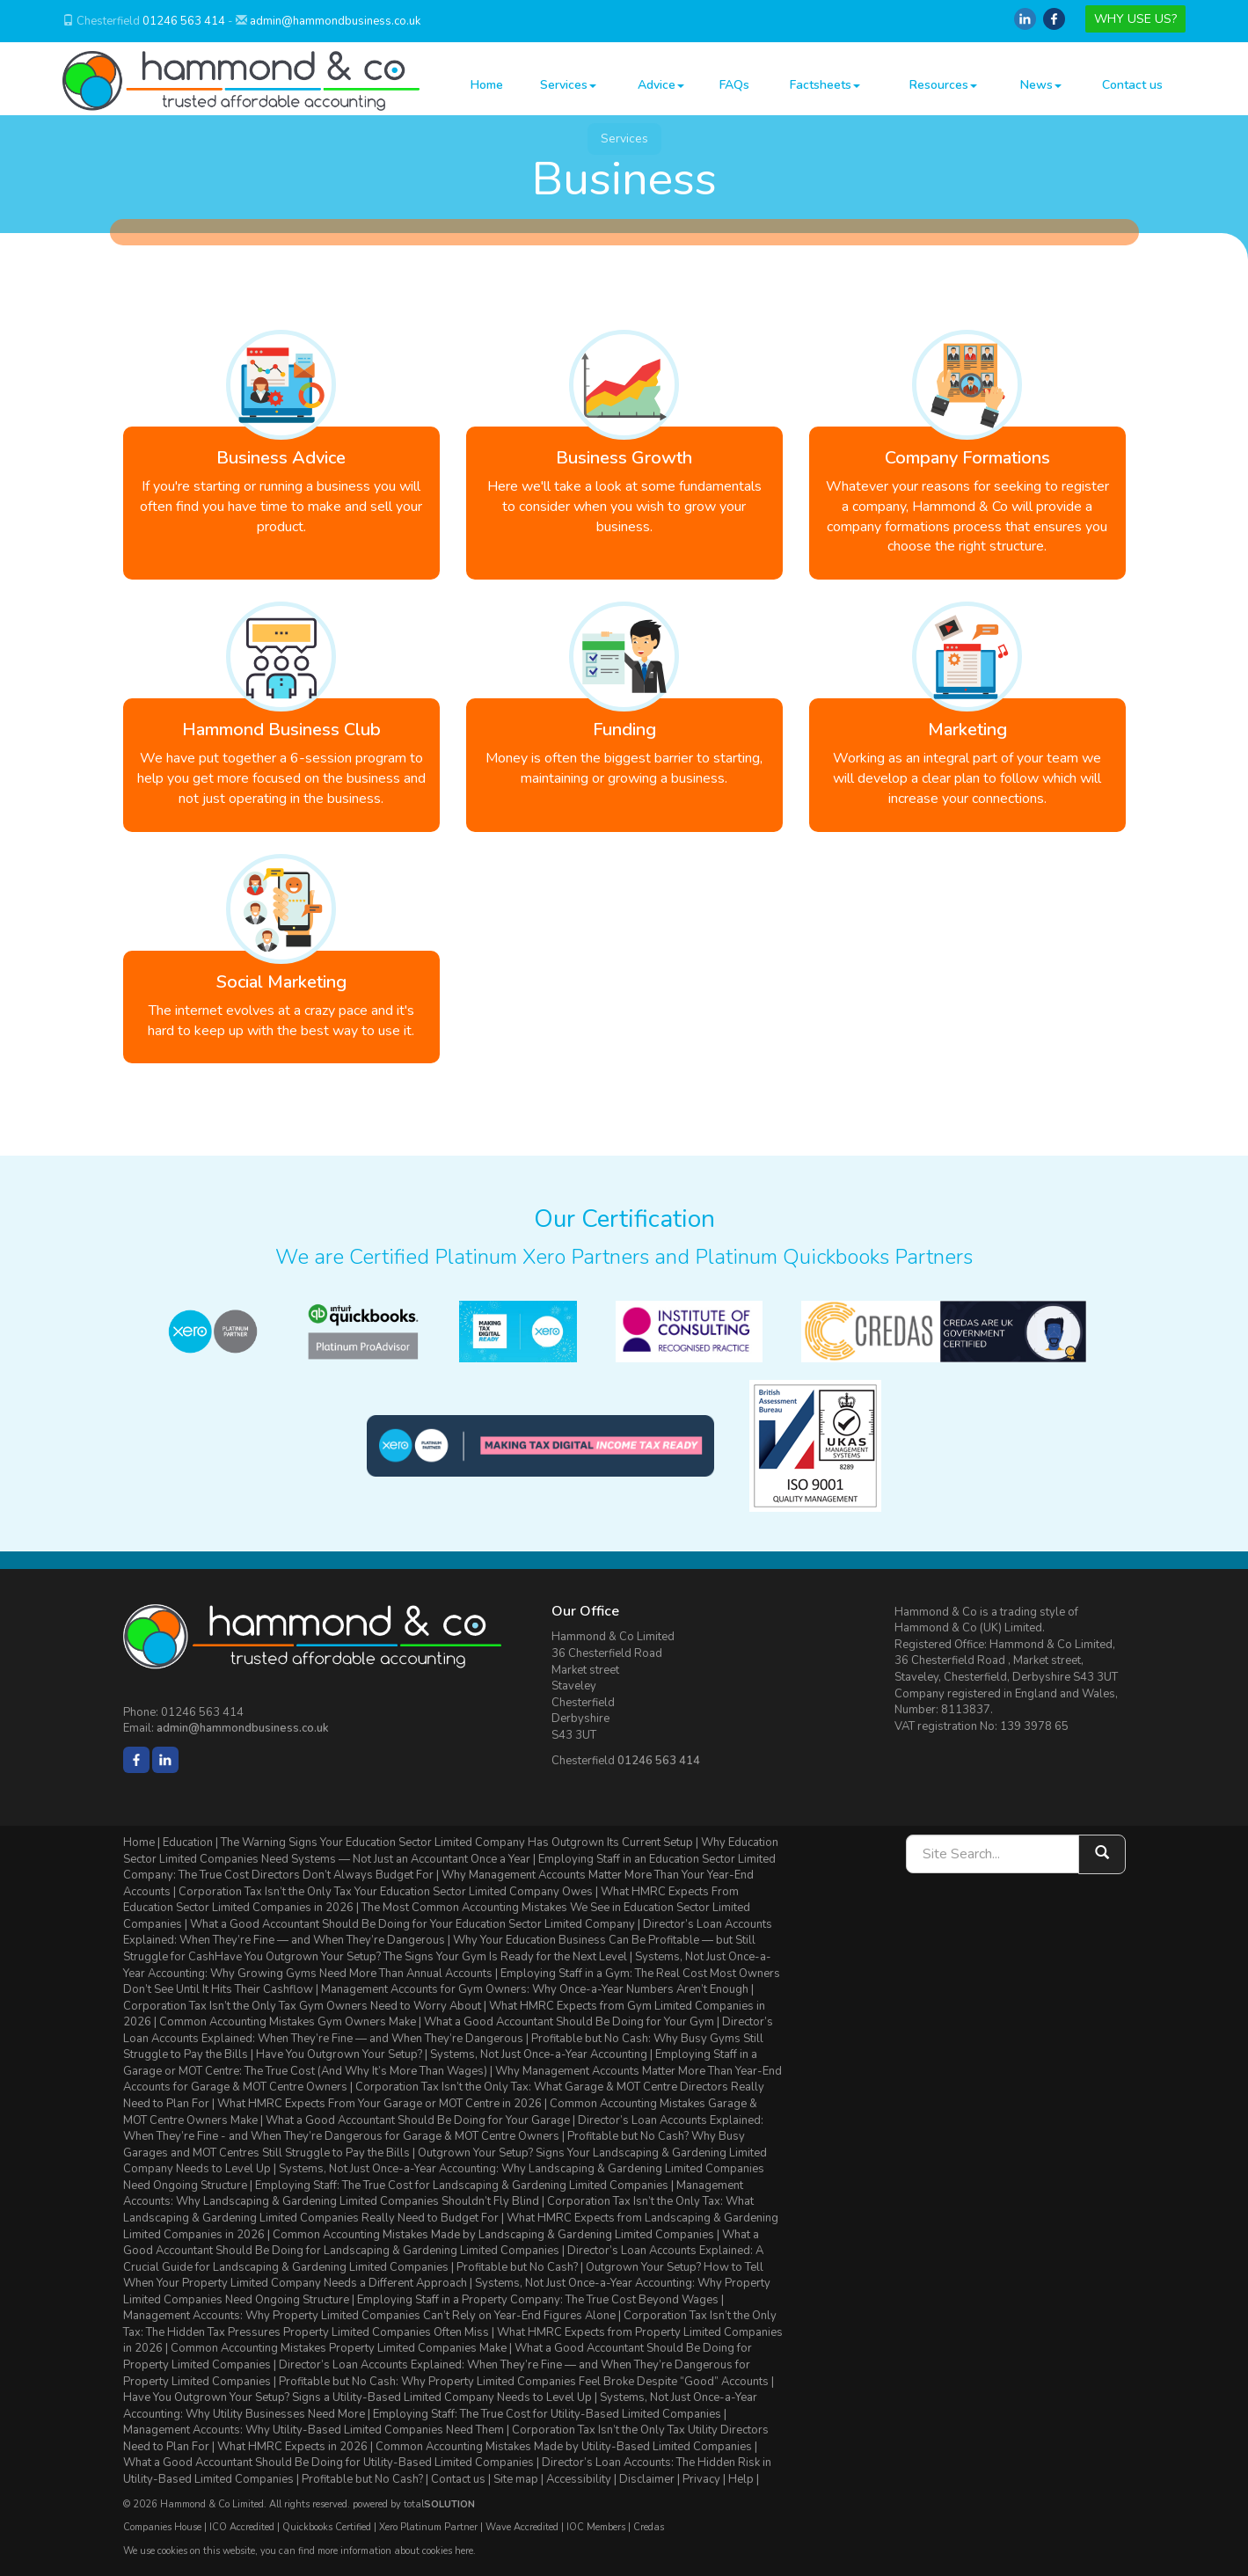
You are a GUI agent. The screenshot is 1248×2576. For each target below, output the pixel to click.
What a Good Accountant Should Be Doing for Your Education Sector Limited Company (412, 1924)
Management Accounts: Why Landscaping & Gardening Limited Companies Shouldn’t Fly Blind (433, 2194)
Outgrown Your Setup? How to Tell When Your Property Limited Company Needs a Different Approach (443, 2275)
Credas (648, 2527)
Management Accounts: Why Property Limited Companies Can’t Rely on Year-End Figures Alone (369, 2316)
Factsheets (825, 85)
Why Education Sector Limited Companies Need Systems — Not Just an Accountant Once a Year (450, 1851)
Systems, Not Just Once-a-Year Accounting (538, 2054)
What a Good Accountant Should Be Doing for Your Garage (418, 2120)
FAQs (734, 85)
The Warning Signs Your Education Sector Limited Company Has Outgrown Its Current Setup (457, 1842)
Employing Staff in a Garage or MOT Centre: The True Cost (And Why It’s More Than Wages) (440, 2063)
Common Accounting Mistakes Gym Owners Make (287, 2022)
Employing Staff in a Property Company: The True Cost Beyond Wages (538, 2300)
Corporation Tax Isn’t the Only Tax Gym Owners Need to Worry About (302, 2006)
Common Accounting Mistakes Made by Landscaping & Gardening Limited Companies (493, 2235)
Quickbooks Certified (326, 2527)
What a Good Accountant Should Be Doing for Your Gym (569, 2022)
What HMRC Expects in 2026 (292, 2447)
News (1041, 85)
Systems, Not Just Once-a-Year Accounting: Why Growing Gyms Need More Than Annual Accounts (447, 1965)
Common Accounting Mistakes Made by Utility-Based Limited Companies (564, 2447)
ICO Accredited (241, 2527)
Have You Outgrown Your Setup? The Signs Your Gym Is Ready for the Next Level (421, 1957)
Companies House (162, 2527)
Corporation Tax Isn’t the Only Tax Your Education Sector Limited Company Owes (386, 1892)
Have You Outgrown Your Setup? (339, 2054)
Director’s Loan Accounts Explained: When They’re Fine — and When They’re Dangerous (448, 2030)
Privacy (701, 2479)
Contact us (1132, 85)
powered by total (414, 2504)
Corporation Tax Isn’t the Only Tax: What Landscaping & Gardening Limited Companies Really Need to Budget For (438, 2209)
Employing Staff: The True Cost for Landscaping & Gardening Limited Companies (461, 2185)
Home (487, 85)
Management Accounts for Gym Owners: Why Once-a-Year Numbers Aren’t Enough (534, 1989)
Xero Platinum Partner (428, 2527)
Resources (943, 85)
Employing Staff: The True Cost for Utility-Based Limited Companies (547, 2414)
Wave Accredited (521, 2527)
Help (741, 2479)
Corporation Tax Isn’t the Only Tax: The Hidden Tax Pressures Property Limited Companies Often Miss (450, 2324)
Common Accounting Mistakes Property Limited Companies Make (339, 2348)
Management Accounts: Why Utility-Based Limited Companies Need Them (313, 2430)
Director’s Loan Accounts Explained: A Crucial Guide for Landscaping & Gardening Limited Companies (443, 2259)
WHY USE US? (1135, 19)
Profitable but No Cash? (517, 2267)
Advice (661, 85)
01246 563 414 (183, 21)
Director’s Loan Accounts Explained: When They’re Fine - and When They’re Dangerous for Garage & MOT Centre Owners (443, 2129)
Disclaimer (647, 2479)
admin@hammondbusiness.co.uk (335, 21)
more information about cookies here (395, 2551)
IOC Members (595, 2527)
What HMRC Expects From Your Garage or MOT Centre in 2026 (379, 2104)
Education (188, 1842)
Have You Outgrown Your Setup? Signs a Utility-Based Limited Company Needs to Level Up (357, 2397)
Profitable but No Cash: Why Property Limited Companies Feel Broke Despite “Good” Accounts (524, 2382)
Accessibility (578, 2479)
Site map (515, 2479)
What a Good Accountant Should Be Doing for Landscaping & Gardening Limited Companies (441, 2243)
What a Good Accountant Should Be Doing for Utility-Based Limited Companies (328, 2462)
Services (568, 85)
